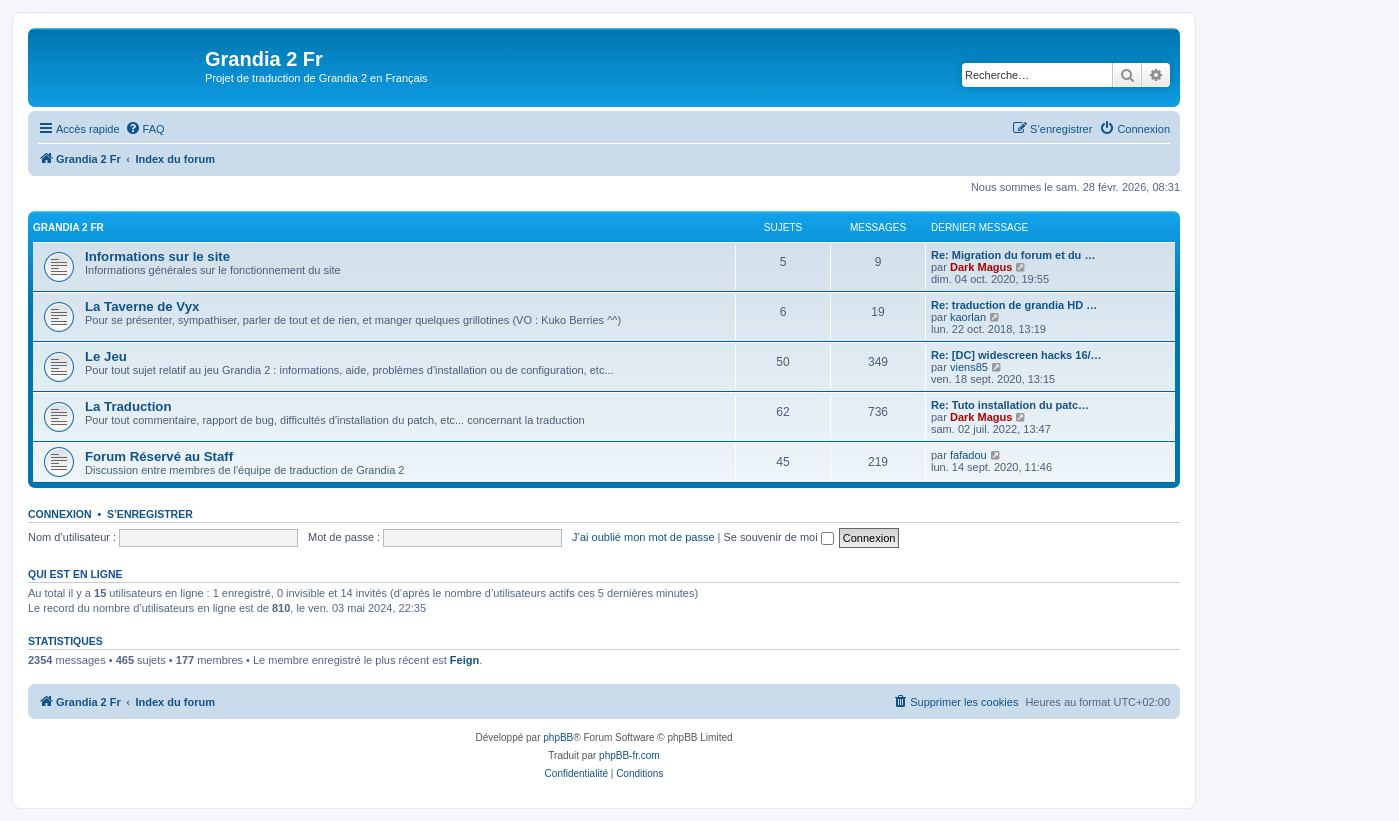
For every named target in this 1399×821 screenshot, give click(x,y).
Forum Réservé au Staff (159, 456)
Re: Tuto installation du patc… (1010, 405)
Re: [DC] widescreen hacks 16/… (1016, 355)
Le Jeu (106, 356)
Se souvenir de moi (779, 537)
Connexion (60, 514)
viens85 (969, 367)
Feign (464, 660)
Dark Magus (981, 267)
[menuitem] (145, 129)
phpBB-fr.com (629, 755)
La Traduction (128, 406)
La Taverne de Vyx (142, 306)
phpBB (558, 737)
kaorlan (968, 317)
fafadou (968, 455)
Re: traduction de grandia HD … (1014, 305)
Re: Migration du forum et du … (1013, 255)
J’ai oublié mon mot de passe (643, 537)
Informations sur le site (157, 256)
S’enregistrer (150, 514)
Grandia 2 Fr (68, 227)
